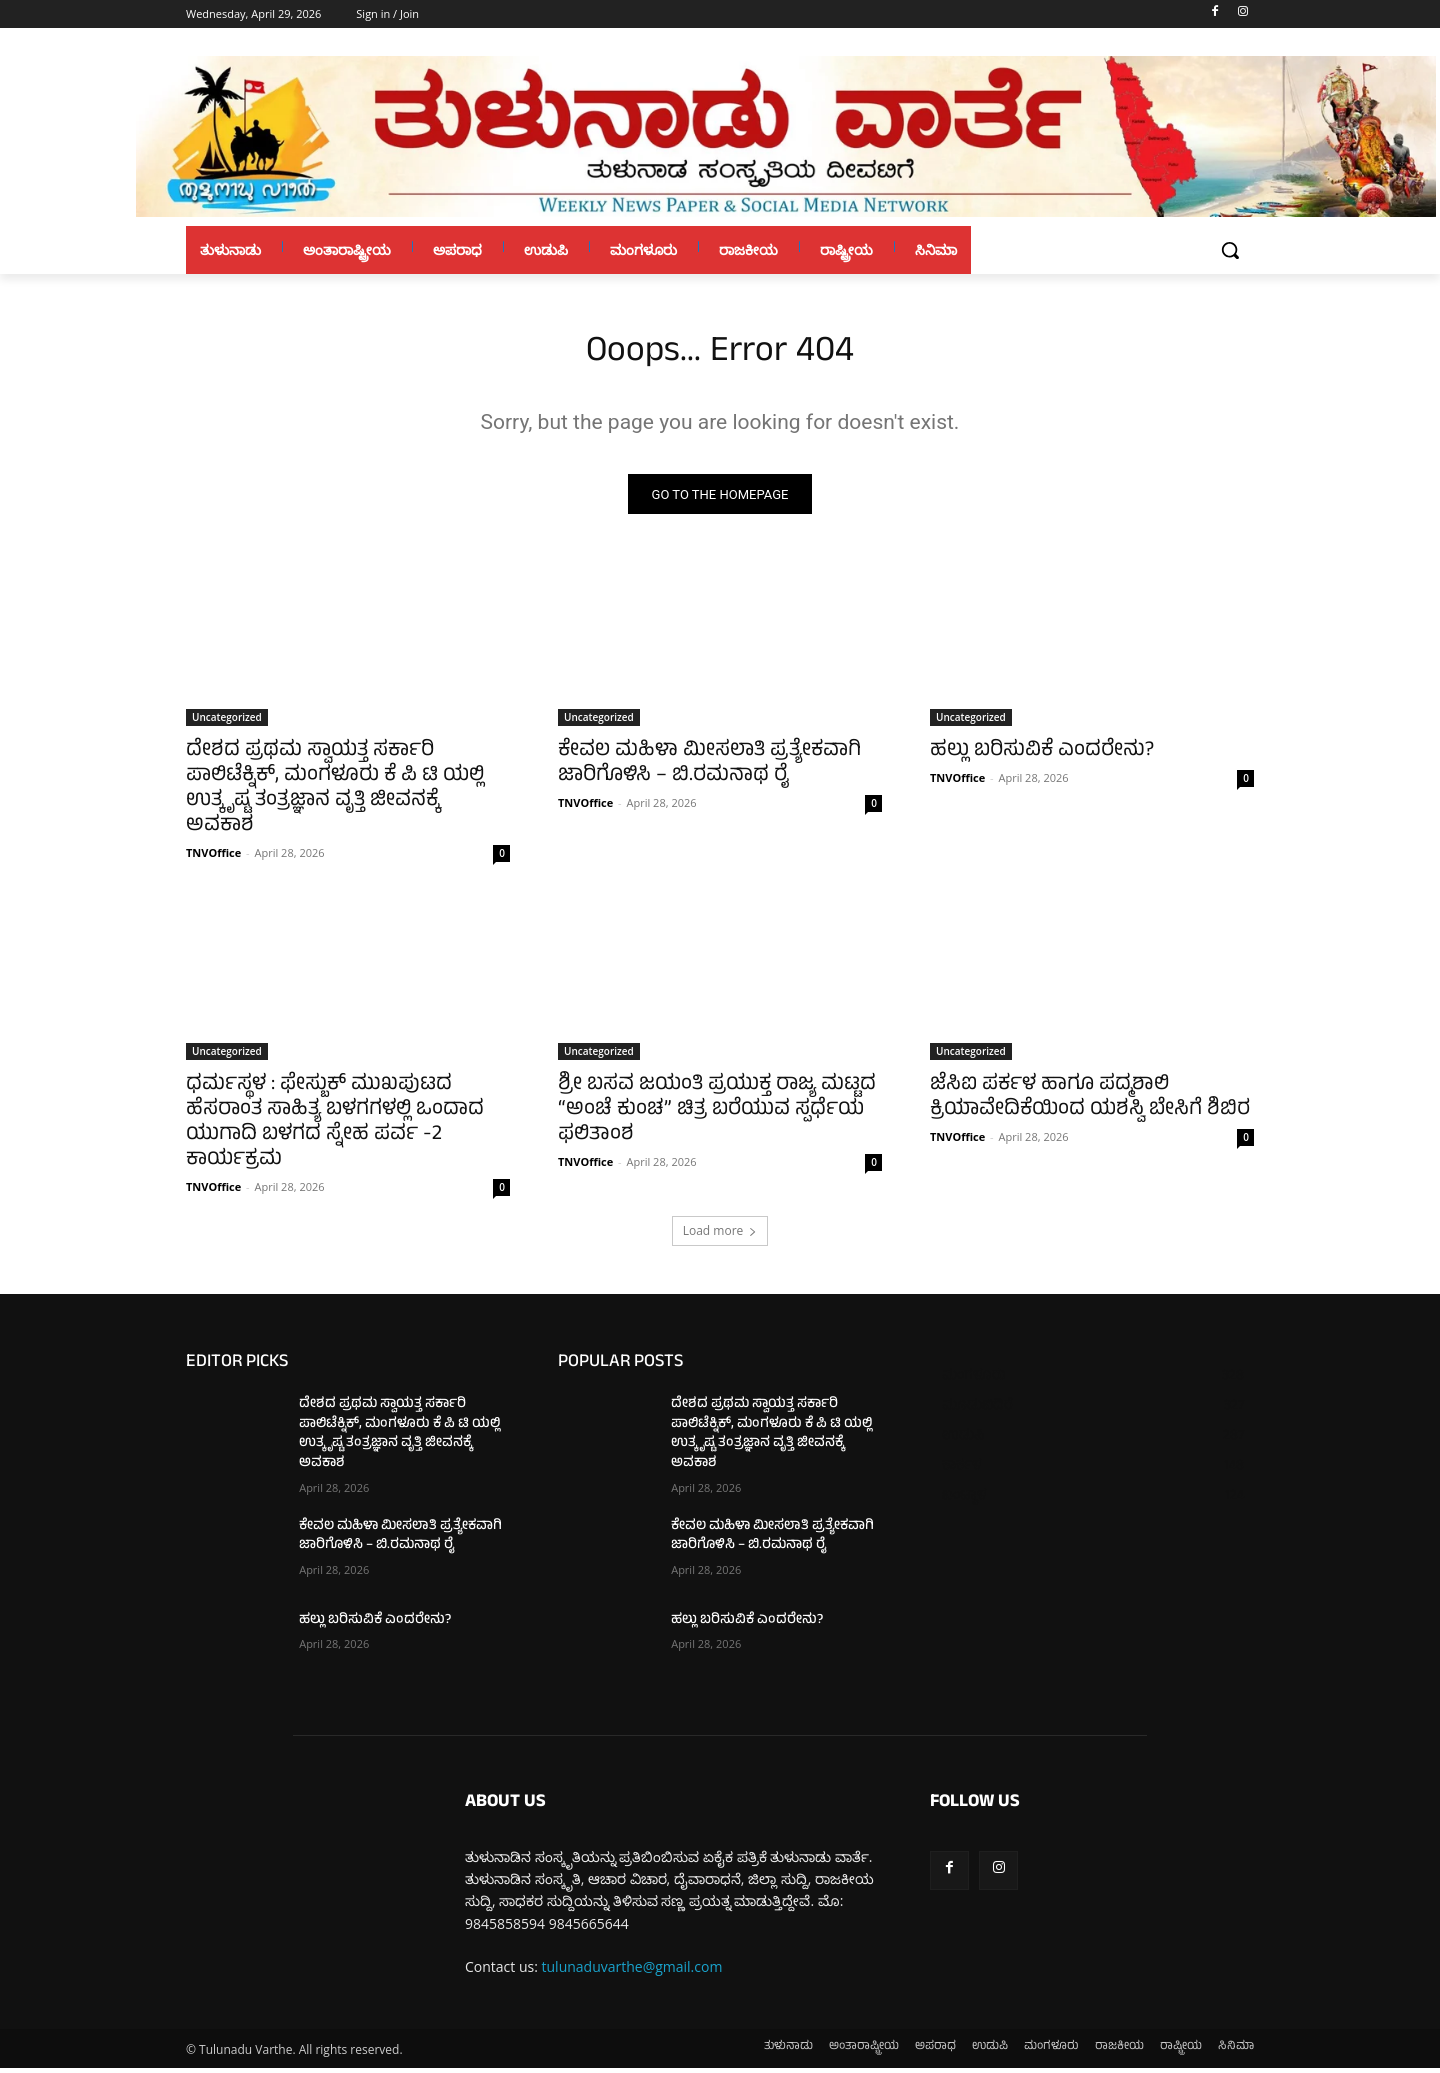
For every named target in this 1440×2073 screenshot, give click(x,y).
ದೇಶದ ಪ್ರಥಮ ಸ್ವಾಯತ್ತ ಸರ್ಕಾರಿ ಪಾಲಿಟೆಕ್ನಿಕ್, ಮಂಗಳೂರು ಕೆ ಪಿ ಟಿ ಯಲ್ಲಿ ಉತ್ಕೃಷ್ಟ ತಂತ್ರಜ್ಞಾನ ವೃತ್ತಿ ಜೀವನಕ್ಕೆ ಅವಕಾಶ (335, 795)
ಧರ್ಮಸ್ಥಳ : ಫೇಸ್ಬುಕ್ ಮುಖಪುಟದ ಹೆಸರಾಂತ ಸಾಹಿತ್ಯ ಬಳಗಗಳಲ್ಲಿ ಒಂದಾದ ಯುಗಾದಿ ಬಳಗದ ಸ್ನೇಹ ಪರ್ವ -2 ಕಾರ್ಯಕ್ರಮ (335, 1129)
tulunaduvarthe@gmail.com (632, 1972)
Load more (720, 1236)
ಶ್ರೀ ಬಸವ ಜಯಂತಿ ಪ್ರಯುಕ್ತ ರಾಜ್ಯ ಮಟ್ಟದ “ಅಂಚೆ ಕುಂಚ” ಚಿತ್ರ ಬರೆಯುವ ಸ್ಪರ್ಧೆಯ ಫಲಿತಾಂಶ (717, 1116)
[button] (1230, 250)
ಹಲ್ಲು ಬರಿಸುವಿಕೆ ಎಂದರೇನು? (1042, 757)
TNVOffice (213, 858)
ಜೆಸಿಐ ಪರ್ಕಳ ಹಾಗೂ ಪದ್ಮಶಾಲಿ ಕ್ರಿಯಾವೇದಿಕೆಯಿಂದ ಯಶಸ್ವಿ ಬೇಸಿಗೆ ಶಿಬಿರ (1090, 1104)
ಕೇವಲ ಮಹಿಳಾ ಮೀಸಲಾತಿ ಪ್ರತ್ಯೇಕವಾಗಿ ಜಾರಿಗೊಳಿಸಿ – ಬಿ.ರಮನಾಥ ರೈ (709, 770)
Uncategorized (227, 723)
